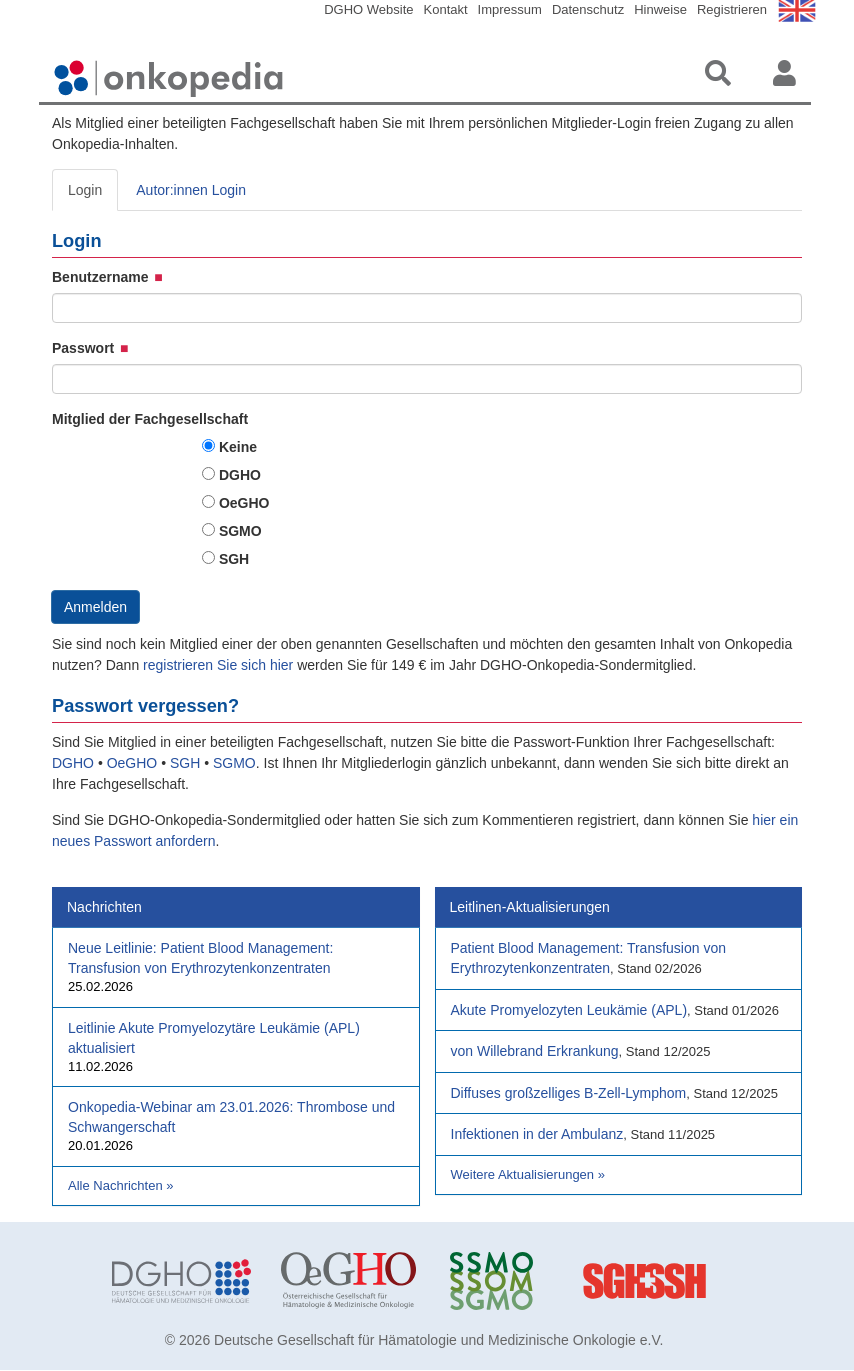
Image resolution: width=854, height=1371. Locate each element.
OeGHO (244, 503)
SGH (234, 559)
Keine (238, 447)
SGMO (240, 531)
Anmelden (95, 607)
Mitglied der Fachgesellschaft (150, 419)
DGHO (240, 475)
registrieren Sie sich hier (220, 665)
